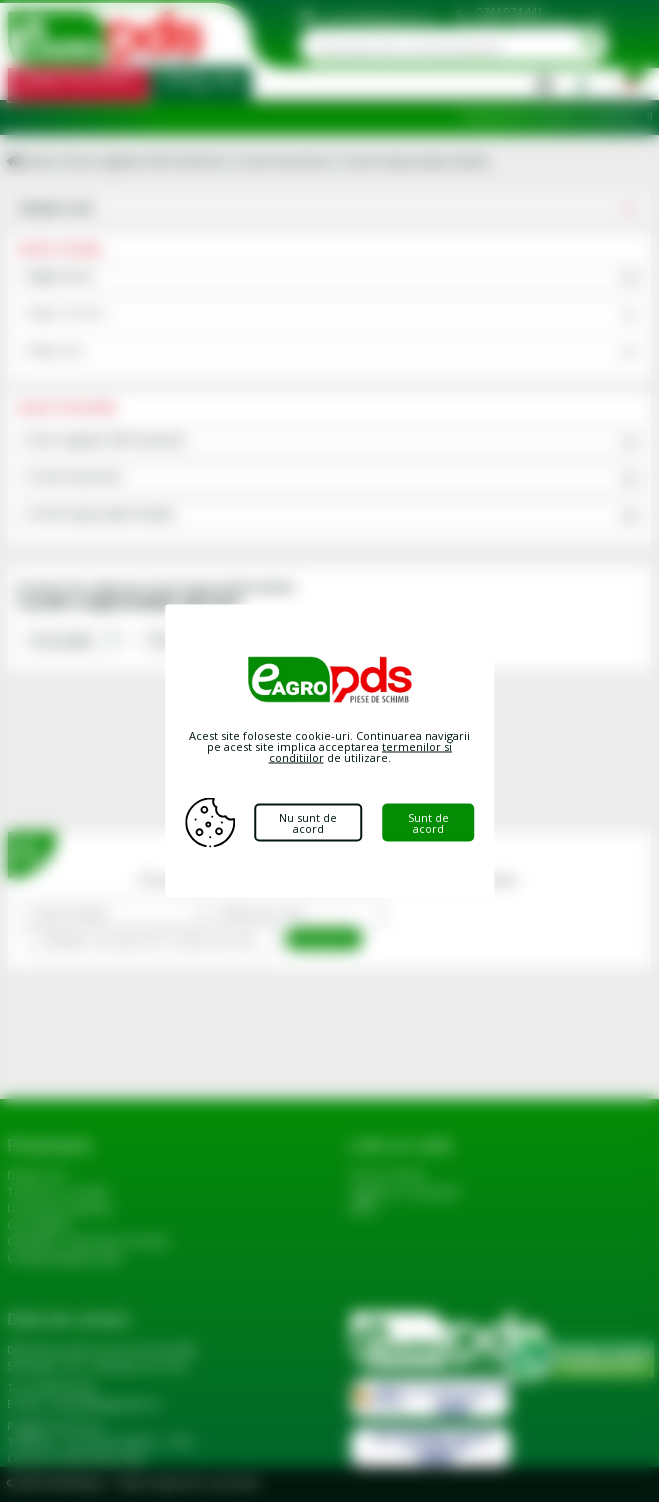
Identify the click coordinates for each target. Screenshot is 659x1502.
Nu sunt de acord (308, 823)
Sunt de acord (428, 823)
